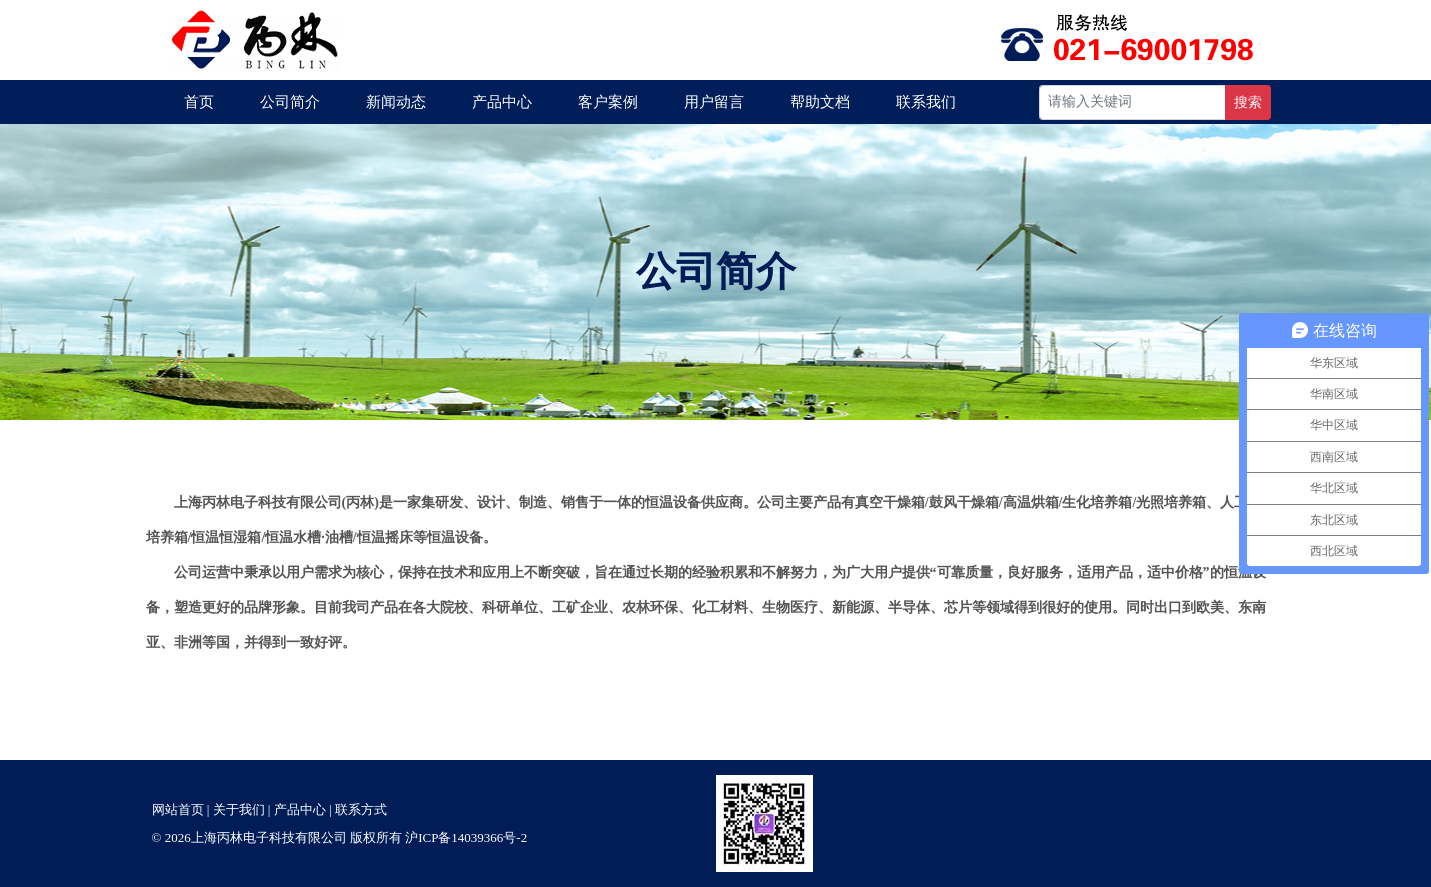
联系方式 (361, 809)
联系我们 (926, 102)
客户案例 (608, 102)
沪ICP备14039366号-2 (466, 837)
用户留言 (714, 102)
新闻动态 (396, 102)
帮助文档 (820, 102)
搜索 (1248, 102)
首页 (199, 102)
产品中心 (502, 102)
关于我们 (239, 809)
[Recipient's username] (1132, 102)
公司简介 (290, 102)
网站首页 (178, 809)
